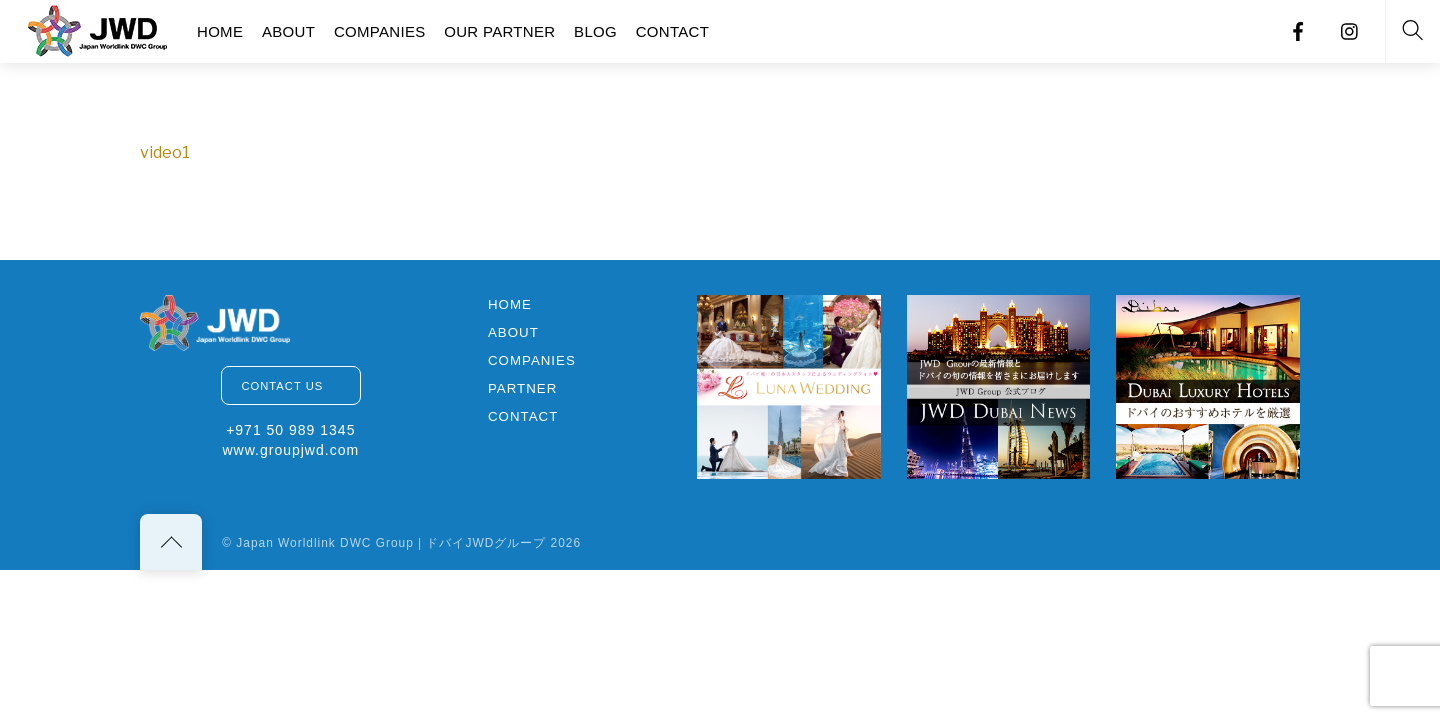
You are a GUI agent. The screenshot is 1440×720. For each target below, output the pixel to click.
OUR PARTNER (499, 31)
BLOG (595, 31)
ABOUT (288, 31)
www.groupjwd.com (290, 450)
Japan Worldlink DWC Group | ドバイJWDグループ (391, 543)
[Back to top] (171, 542)
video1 (165, 152)
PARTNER (522, 388)
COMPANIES (380, 31)
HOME (220, 31)
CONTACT (672, 31)
